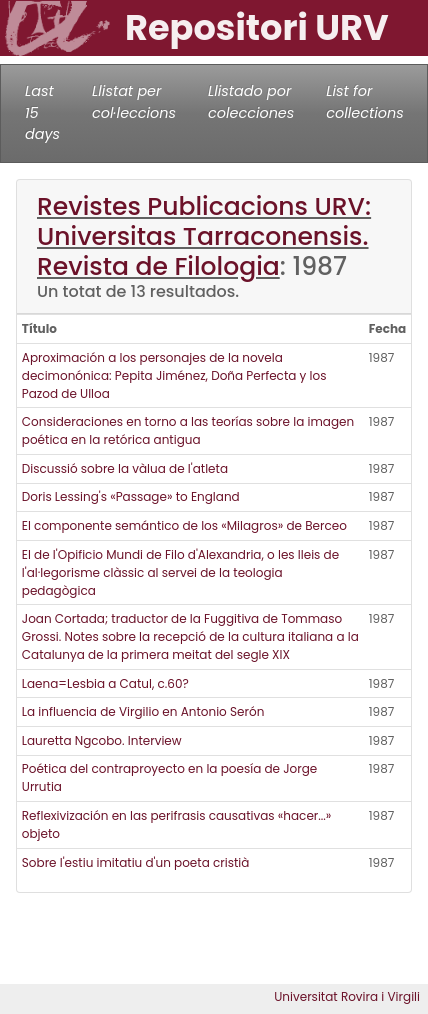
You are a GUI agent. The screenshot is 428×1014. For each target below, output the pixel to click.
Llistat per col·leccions (134, 102)
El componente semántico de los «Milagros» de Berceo (184, 525)
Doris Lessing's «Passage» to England (131, 496)
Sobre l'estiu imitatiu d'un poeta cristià (136, 862)
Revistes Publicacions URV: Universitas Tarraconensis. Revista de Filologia (204, 236)
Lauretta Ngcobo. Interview (102, 740)
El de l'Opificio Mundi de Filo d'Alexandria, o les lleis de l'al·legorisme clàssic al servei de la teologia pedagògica (180, 572)
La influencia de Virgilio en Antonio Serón (143, 711)
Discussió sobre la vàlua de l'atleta (125, 468)
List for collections (364, 102)
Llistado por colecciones (251, 102)
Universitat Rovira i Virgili (347, 996)
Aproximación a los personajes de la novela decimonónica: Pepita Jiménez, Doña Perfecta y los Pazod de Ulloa (174, 375)
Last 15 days (42, 112)
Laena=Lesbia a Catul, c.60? (105, 683)
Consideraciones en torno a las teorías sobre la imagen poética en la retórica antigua (188, 430)
